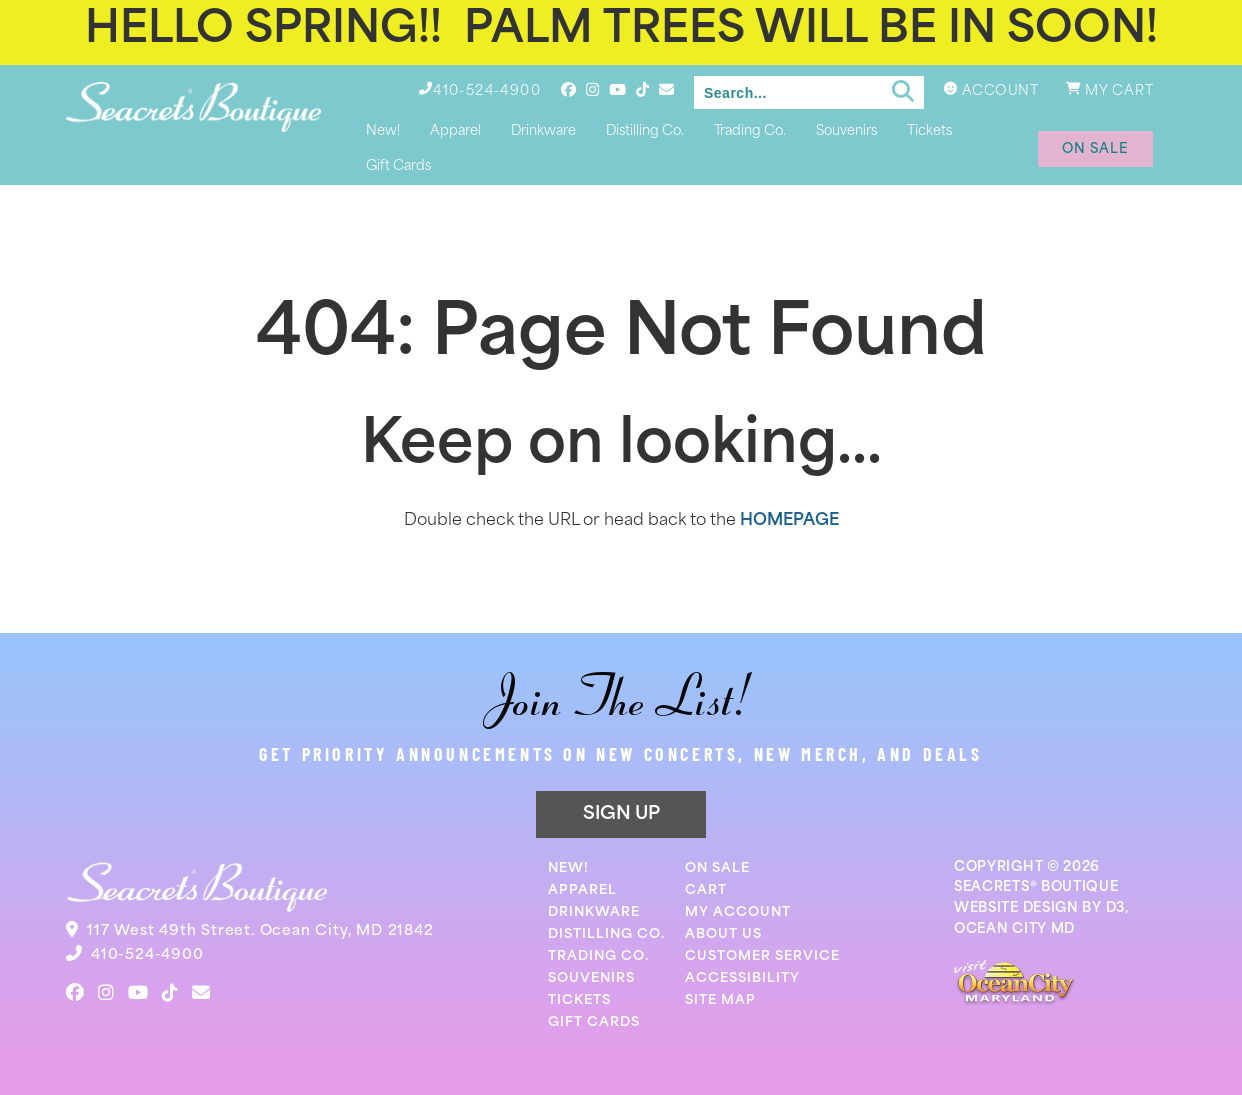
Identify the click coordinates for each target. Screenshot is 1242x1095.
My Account (738, 912)
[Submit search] (903, 92)
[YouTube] (617, 89)
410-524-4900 (147, 955)
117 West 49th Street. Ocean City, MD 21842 (260, 931)
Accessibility (742, 978)
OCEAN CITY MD (1014, 929)
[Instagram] (592, 89)
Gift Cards (398, 166)
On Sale (717, 868)
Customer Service (762, 956)
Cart (706, 890)
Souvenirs (846, 131)
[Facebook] (568, 89)
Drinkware (543, 131)
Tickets (929, 131)
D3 (1115, 908)
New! (383, 131)
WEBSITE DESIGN (1016, 908)
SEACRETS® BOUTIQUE (1036, 887)
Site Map (720, 1000)
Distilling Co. (645, 131)
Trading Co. (750, 131)
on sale (1095, 149)
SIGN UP (621, 814)
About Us (723, 934)
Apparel (455, 131)
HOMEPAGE (789, 521)
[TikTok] (642, 89)
